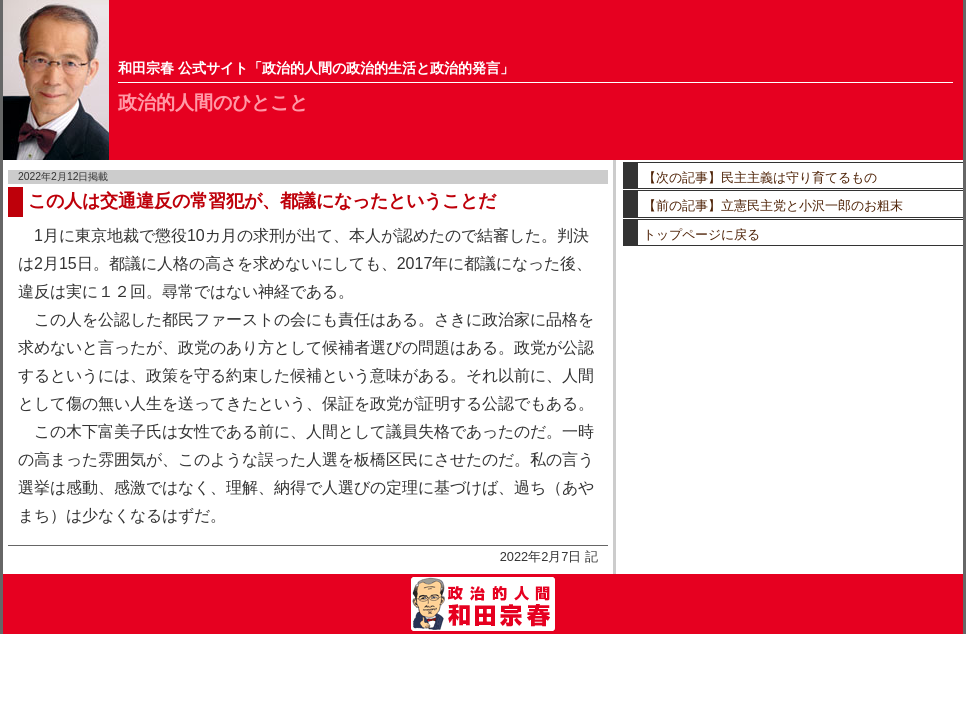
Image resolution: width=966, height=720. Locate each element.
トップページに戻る (701, 234)
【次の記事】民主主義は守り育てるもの (760, 177)
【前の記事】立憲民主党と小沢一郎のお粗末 (773, 205)
